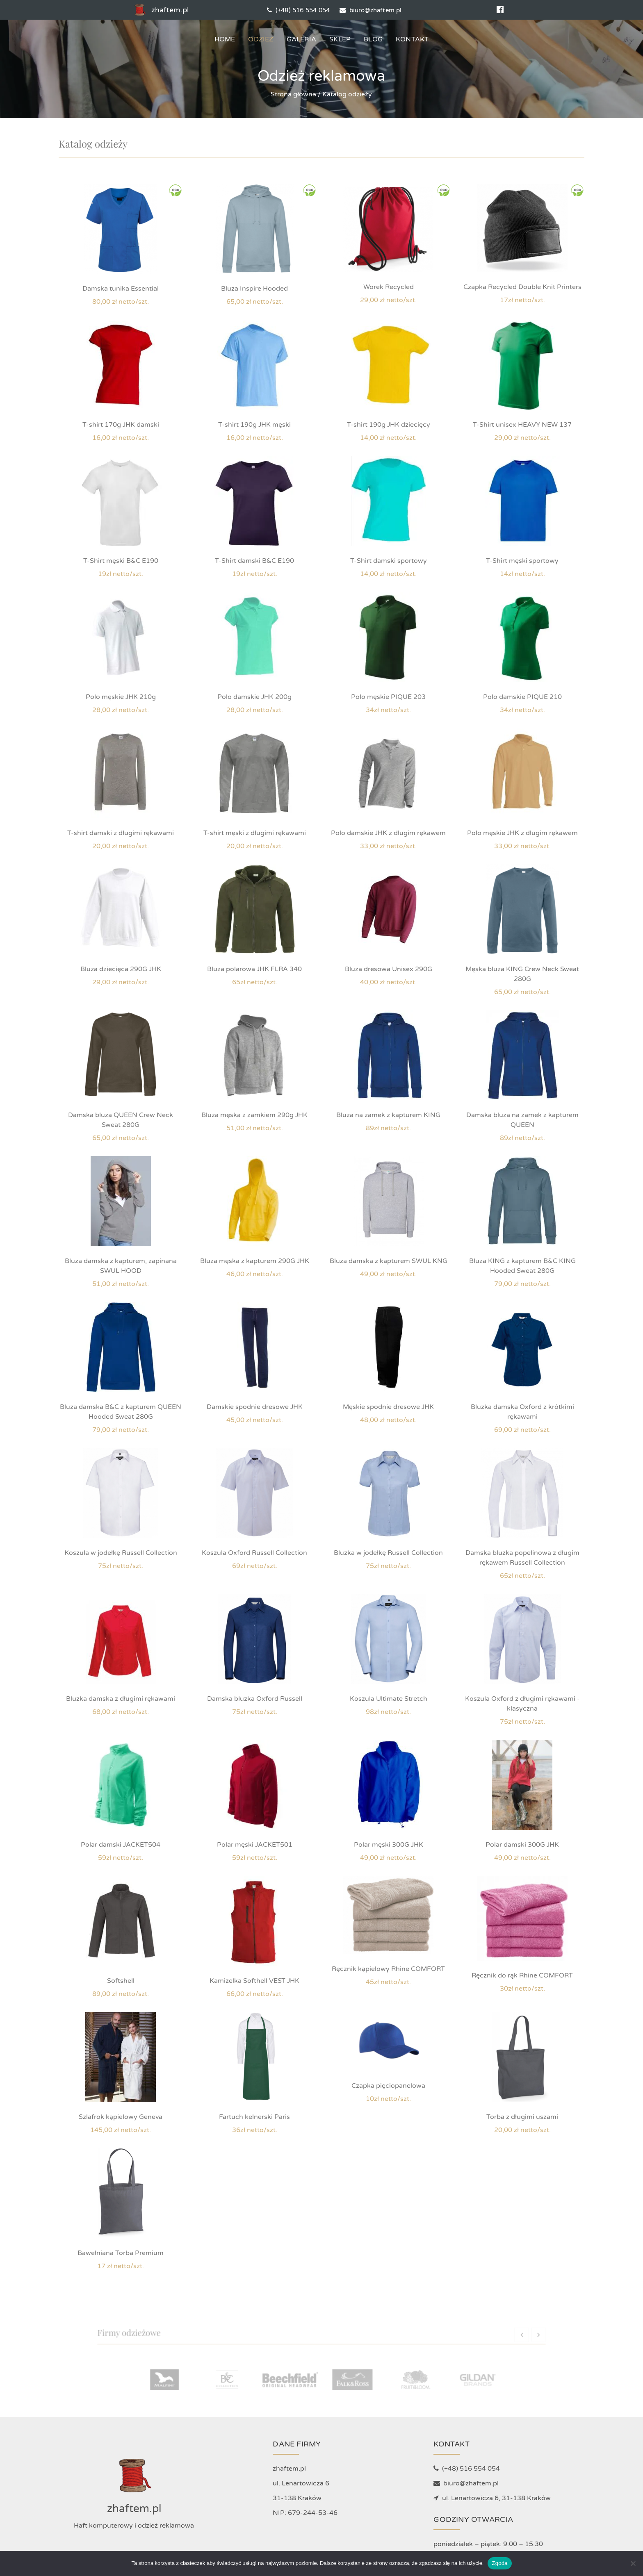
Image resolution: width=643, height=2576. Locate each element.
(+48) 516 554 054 (298, 10)
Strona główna (293, 94)
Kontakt (412, 39)
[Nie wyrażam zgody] (633, 2563)
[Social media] (500, 10)
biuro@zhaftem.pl (371, 10)
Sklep (340, 39)
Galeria (301, 39)
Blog (373, 39)
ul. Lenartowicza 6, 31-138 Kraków (492, 2498)
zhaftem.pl (161, 10)
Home (224, 39)
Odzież (260, 39)
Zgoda (499, 2563)
